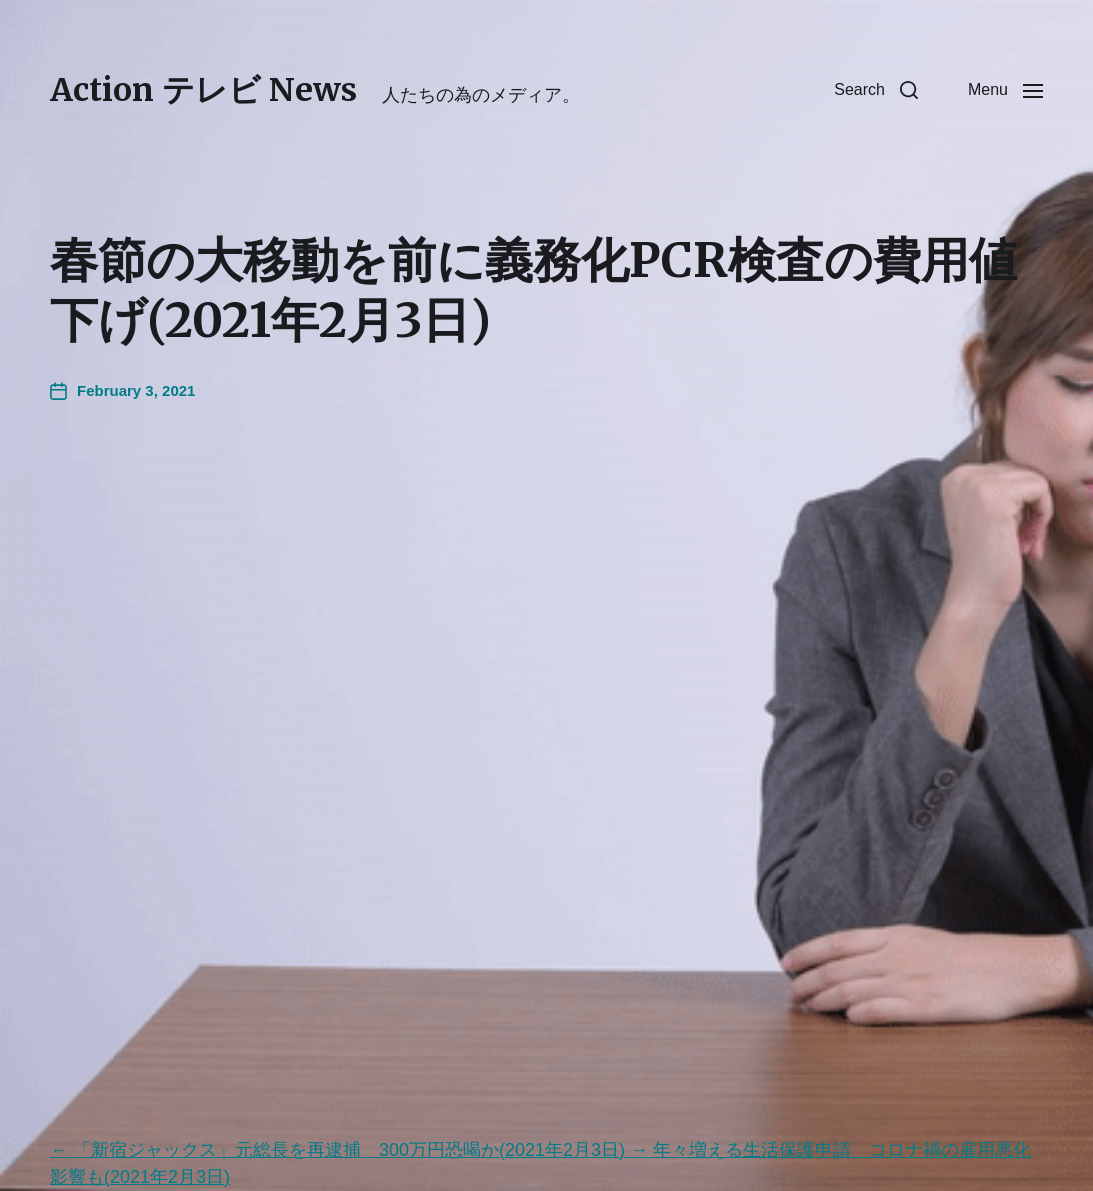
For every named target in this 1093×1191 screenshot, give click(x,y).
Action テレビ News (203, 90)
